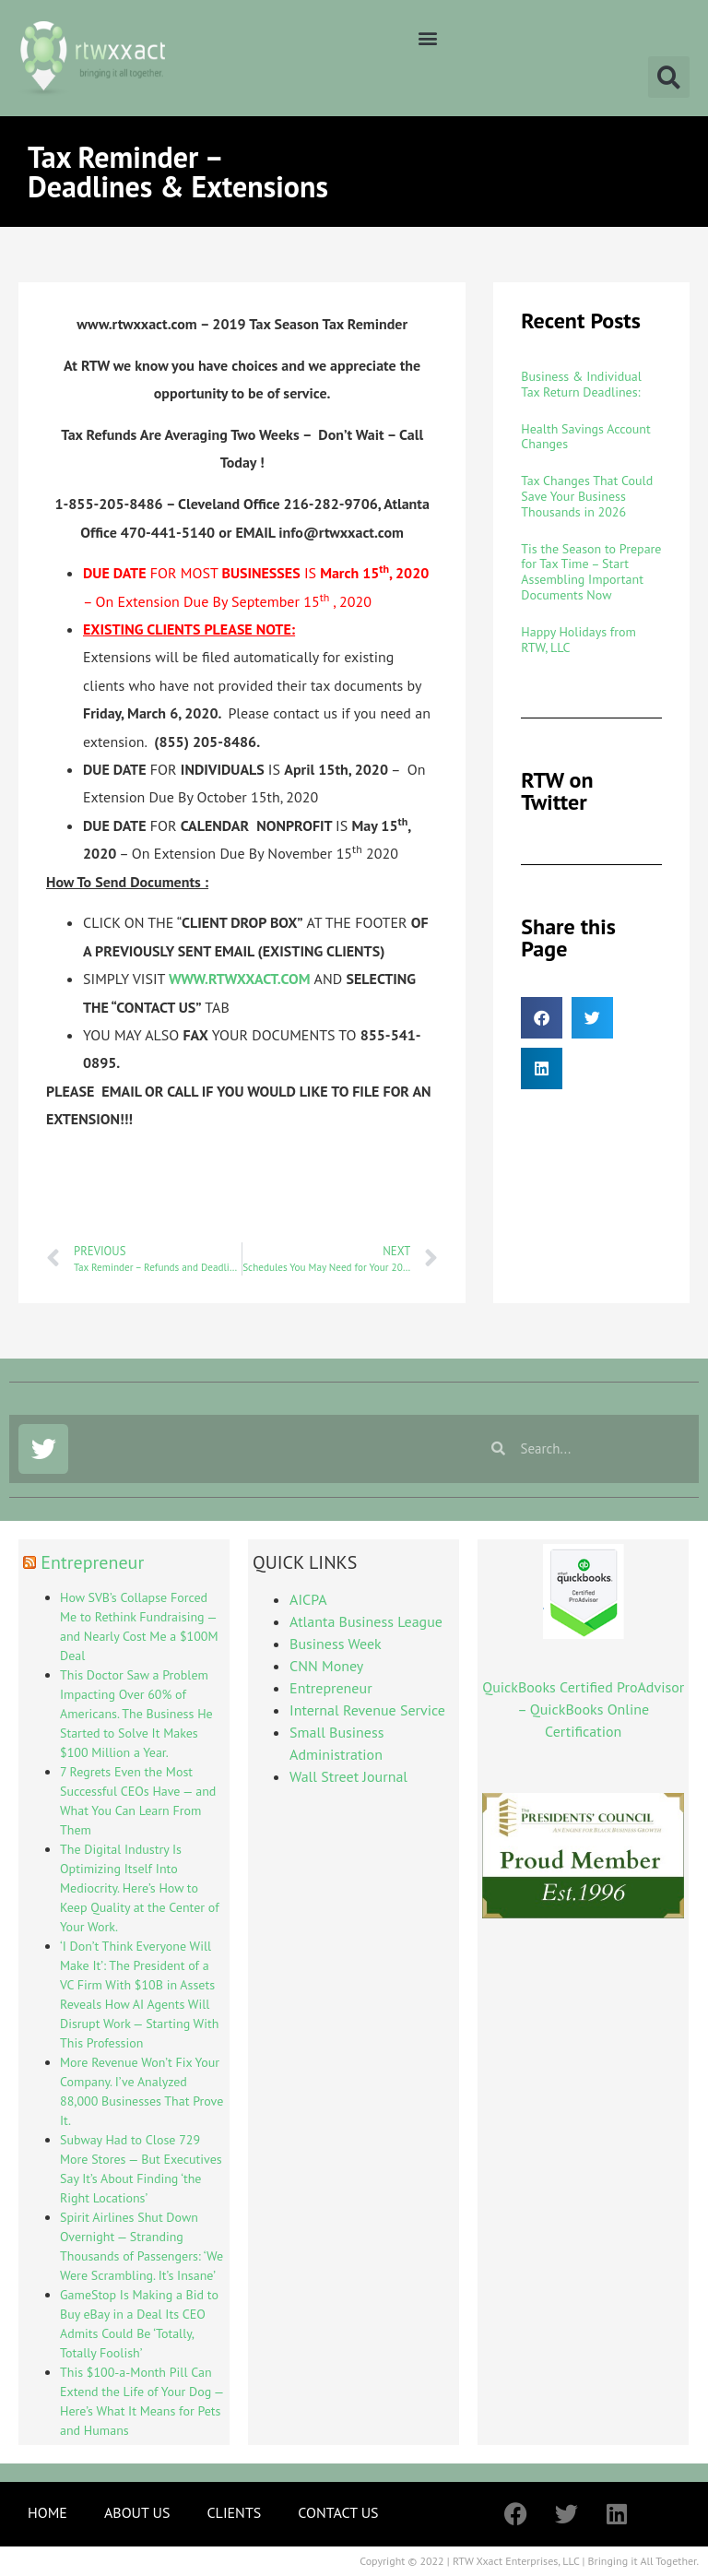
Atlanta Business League (365, 1621)
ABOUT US (137, 2512)
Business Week (335, 1643)
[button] (427, 37)
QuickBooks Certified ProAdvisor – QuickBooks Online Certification (583, 1709)
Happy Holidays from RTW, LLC (578, 639)
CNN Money (326, 1665)
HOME (47, 2512)
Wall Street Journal (348, 1776)
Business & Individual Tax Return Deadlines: (581, 384)
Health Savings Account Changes (585, 437)
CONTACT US (338, 2512)
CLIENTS (233, 2512)
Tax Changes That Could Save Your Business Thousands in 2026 (587, 496)
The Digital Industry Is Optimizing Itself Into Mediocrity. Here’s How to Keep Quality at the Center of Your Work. (139, 1888)
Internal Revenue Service (367, 1710)
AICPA (307, 1599)
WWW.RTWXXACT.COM (241, 978)
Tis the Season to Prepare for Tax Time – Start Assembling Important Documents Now (591, 571)
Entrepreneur (92, 1562)
